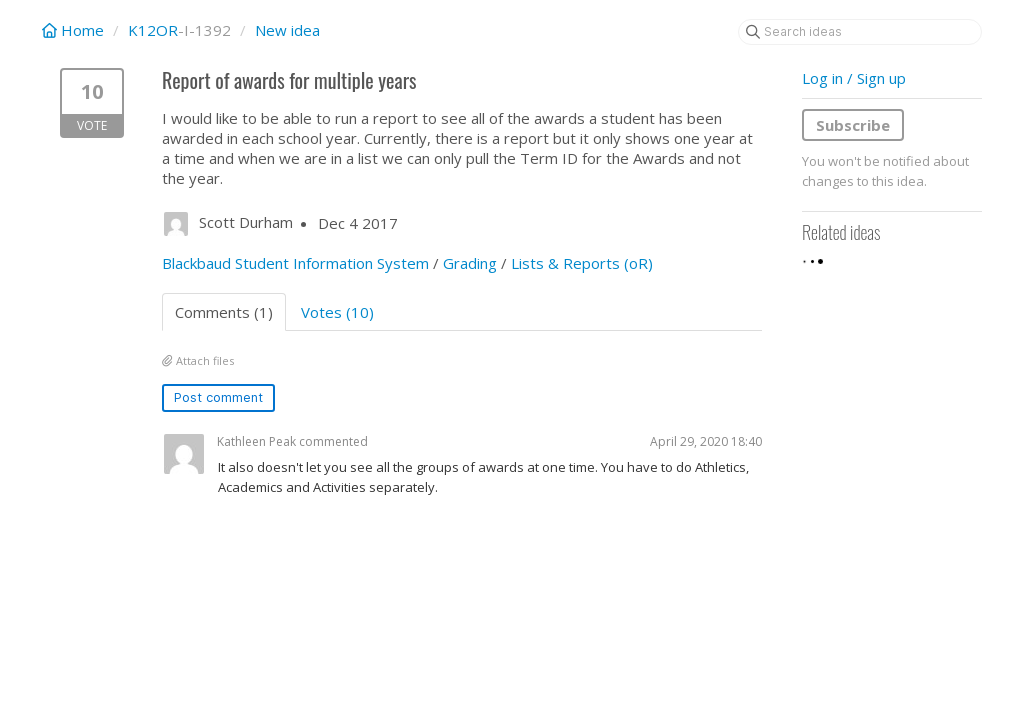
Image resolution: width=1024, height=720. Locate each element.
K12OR (153, 30)
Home (75, 30)
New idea (287, 30)
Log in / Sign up (854, 78)
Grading (470, 263)
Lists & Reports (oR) (582, 263)
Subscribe (853, 125)
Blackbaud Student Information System (295, 263)
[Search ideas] (860, 32)
